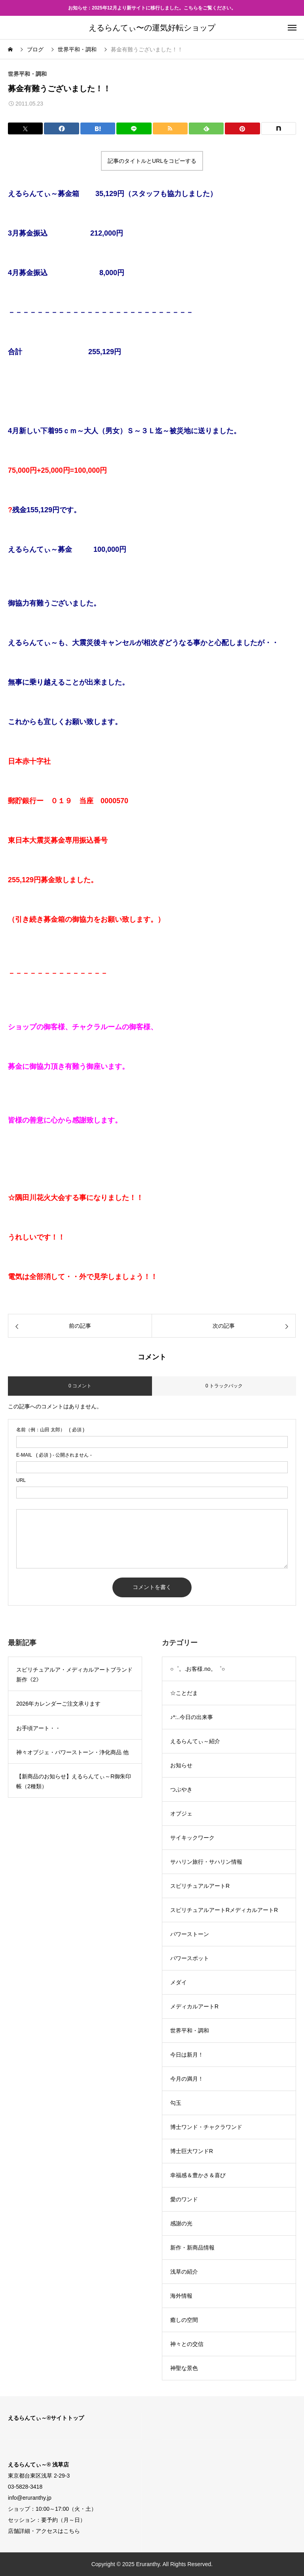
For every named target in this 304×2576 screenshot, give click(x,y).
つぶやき (181, 1789)
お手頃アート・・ (38, 1728)
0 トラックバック (224, 1386)
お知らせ (181, 1765)
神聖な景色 (184, 2368)
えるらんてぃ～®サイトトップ (46, 2418)
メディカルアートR (194, 2006)
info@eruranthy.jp (29, 2498)
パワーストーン (189, 1934)
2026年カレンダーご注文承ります (58, 1703)
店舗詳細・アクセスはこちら (44, 2531)
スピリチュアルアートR (200, 1886)
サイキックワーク (192, 1837)
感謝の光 (181, 2223)
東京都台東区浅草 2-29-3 (39, 2475)
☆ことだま (184, 1693)
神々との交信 (186, 2344)
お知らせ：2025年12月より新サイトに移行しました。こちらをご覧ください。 (152, 8)
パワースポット (189, 1958)
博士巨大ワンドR (191, 2151)
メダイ (178, 1982)
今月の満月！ (186, 2079)
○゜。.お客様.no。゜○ (197, 1669)
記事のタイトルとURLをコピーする (152, 161)
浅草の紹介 (184, 2271)
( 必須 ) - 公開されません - (54, 1455)
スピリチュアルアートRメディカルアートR (224, 1910)
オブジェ (181, 1813)
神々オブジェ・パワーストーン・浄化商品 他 (72, 1752)
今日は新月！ (186, 2054)
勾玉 (175, 2103)
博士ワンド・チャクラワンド (206, 2127)
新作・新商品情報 (192, 2247)
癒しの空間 (184, 2320)
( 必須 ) (50, 1429)
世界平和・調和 (27, 74)
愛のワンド (184, 2199)
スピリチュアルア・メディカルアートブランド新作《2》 (74, 1674)
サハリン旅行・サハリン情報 (206, 1862)
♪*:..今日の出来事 (191, 1717)
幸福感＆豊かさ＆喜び (198, 2175)
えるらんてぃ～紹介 (195, 1741)
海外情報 (181, 2296)
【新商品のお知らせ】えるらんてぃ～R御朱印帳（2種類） (73, 1781)
